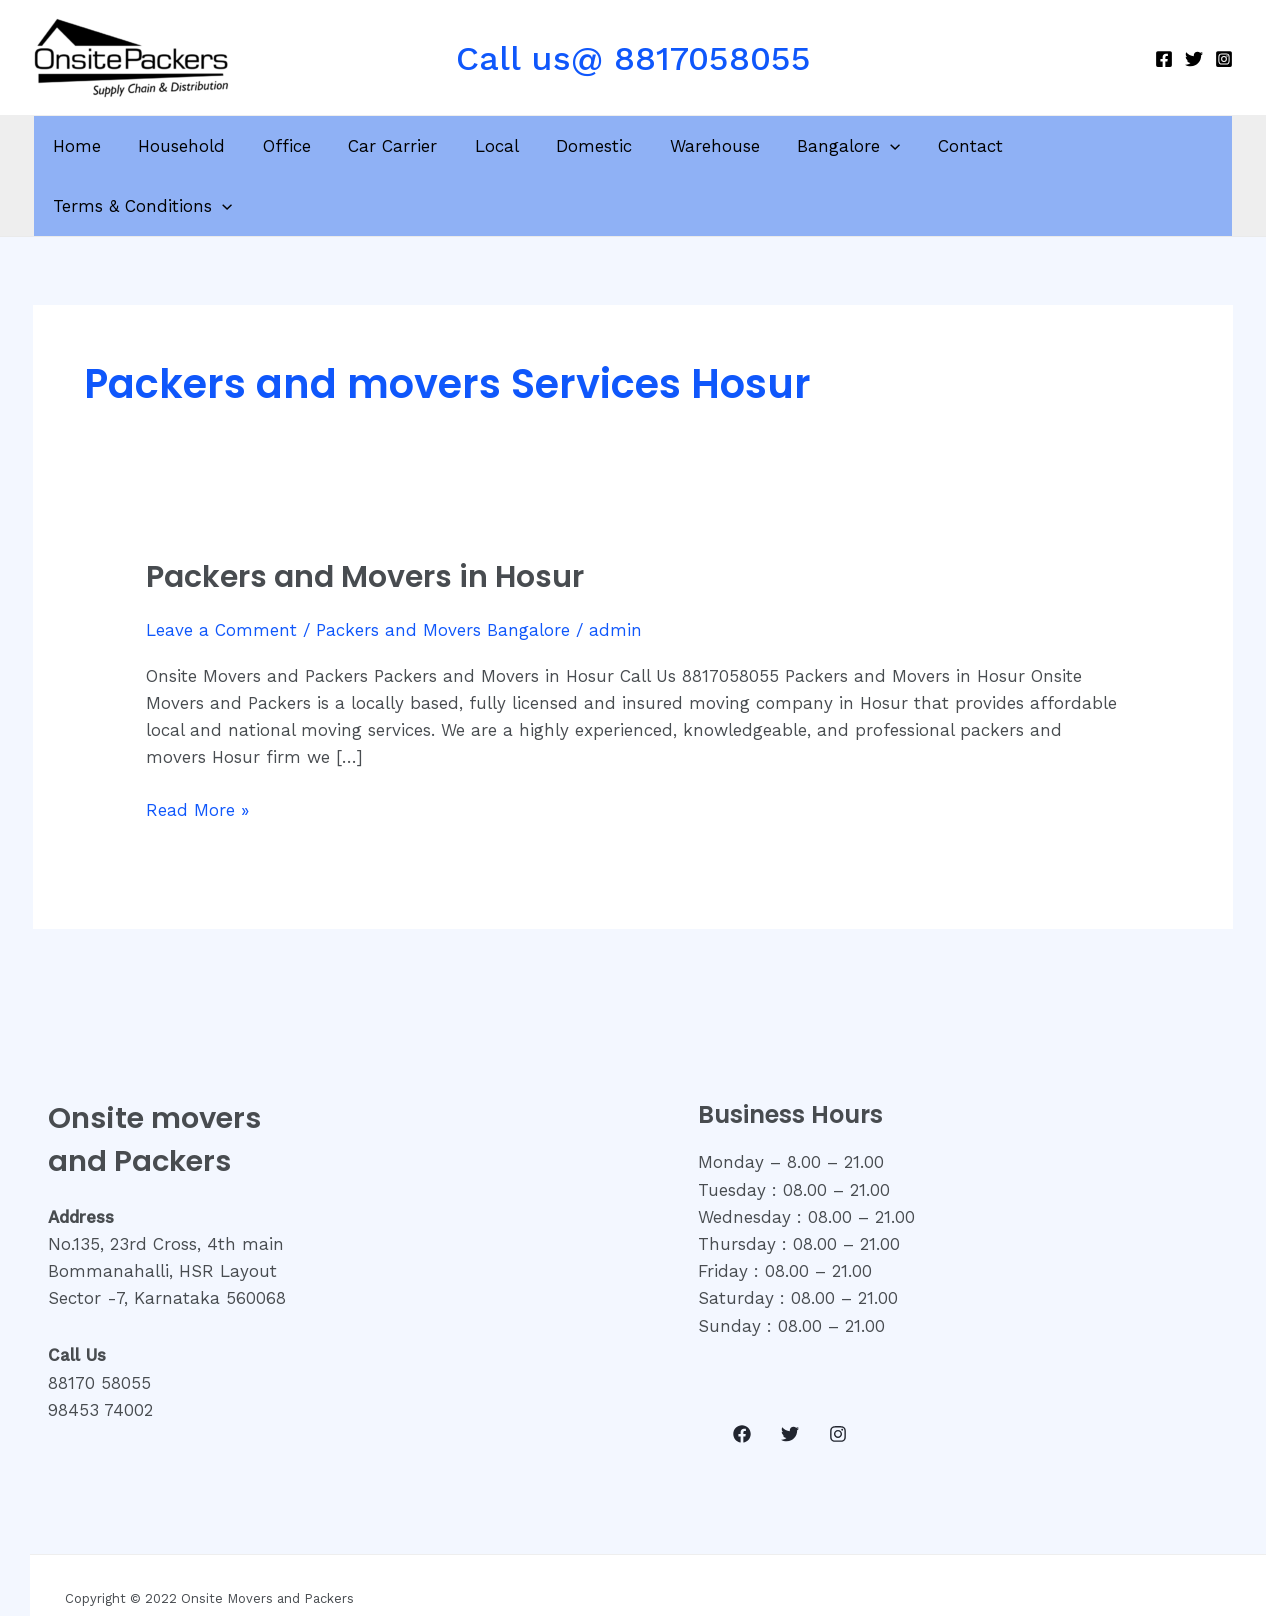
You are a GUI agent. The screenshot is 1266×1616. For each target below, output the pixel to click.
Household (190, 146)
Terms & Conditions (1111, 146)
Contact (955, 146)
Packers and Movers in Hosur (365, 517)
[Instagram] (1224, 59)
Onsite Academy (996, 1568)
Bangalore (836, 146)
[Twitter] (1194, 59)
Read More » (197, 748)
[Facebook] (1164, 59)
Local (495, 146)
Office (292, 146)
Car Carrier (394, 146)
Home (89, 146)
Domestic (589, 146)
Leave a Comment (221, 570)
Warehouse (706, 146)
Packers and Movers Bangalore (443, 570)
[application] (878, 146)
